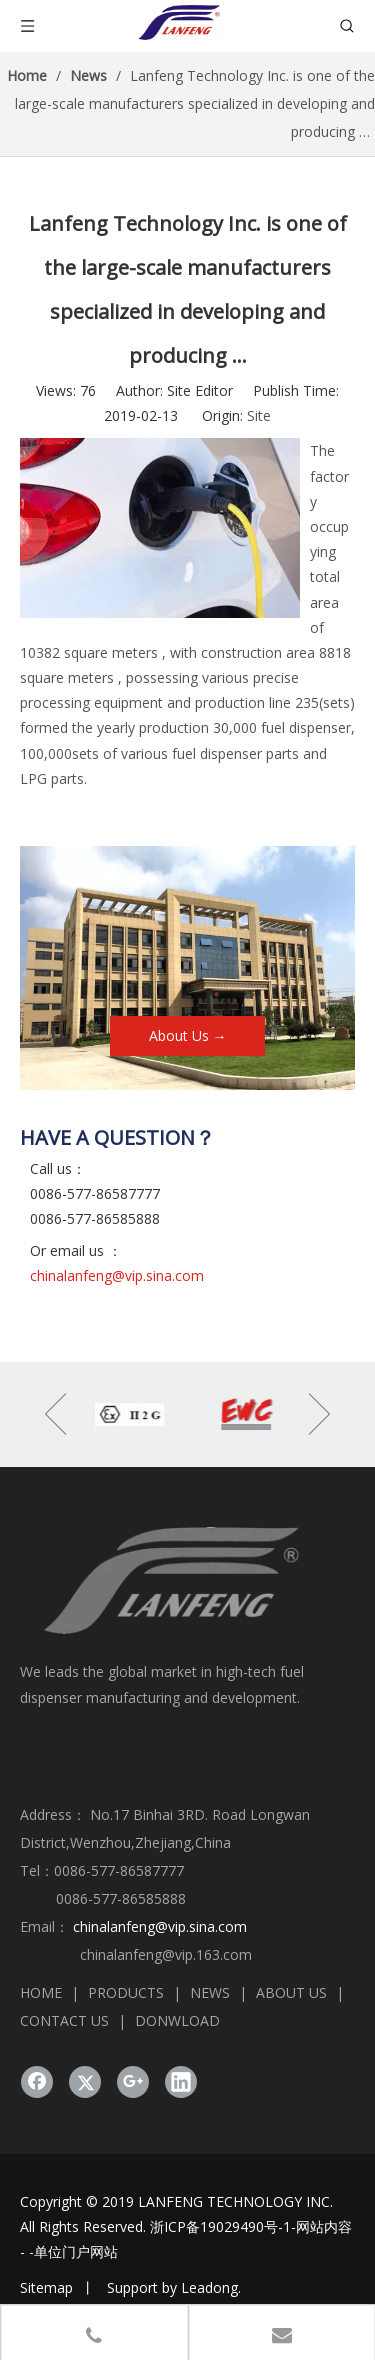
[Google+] (133, 2082)
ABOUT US (291, 1992)
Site (259, 415)
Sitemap (46, 2287)
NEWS (210, 1992)
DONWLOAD (177, 2020)
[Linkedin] (181, 2082)
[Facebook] (37, 2082)
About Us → (188, 1035)
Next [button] (319, 1414)
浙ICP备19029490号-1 (220, 2226)
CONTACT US (64, 2020)
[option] (129, 1414)
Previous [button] (55, 1414)
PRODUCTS (126, 1992)
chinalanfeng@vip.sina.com (117, 1275)
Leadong (209, 2287)
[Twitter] (85, 2082)
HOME (41, 1992)
